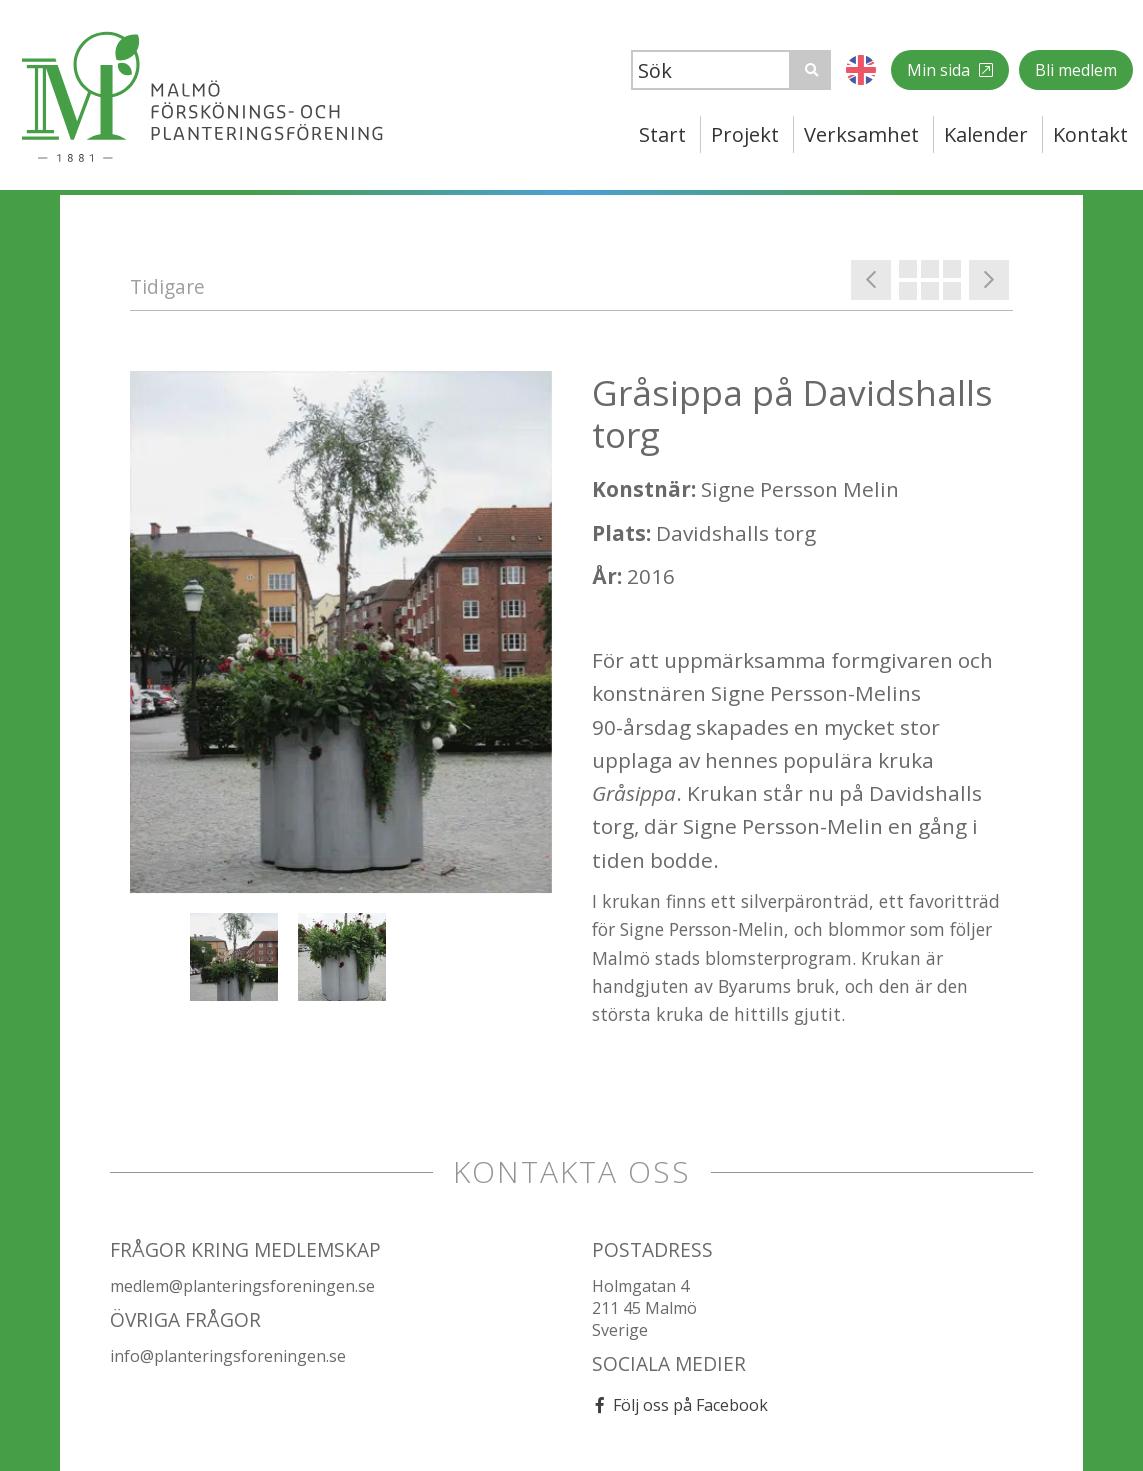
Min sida (940, 70)
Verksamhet (861, 134)
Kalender (986, 134)
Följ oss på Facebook (690, 1405)
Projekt (745, 134)
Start (662, 134)
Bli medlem (1076, 70)
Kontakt (1090, 134)
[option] (341, 632)
